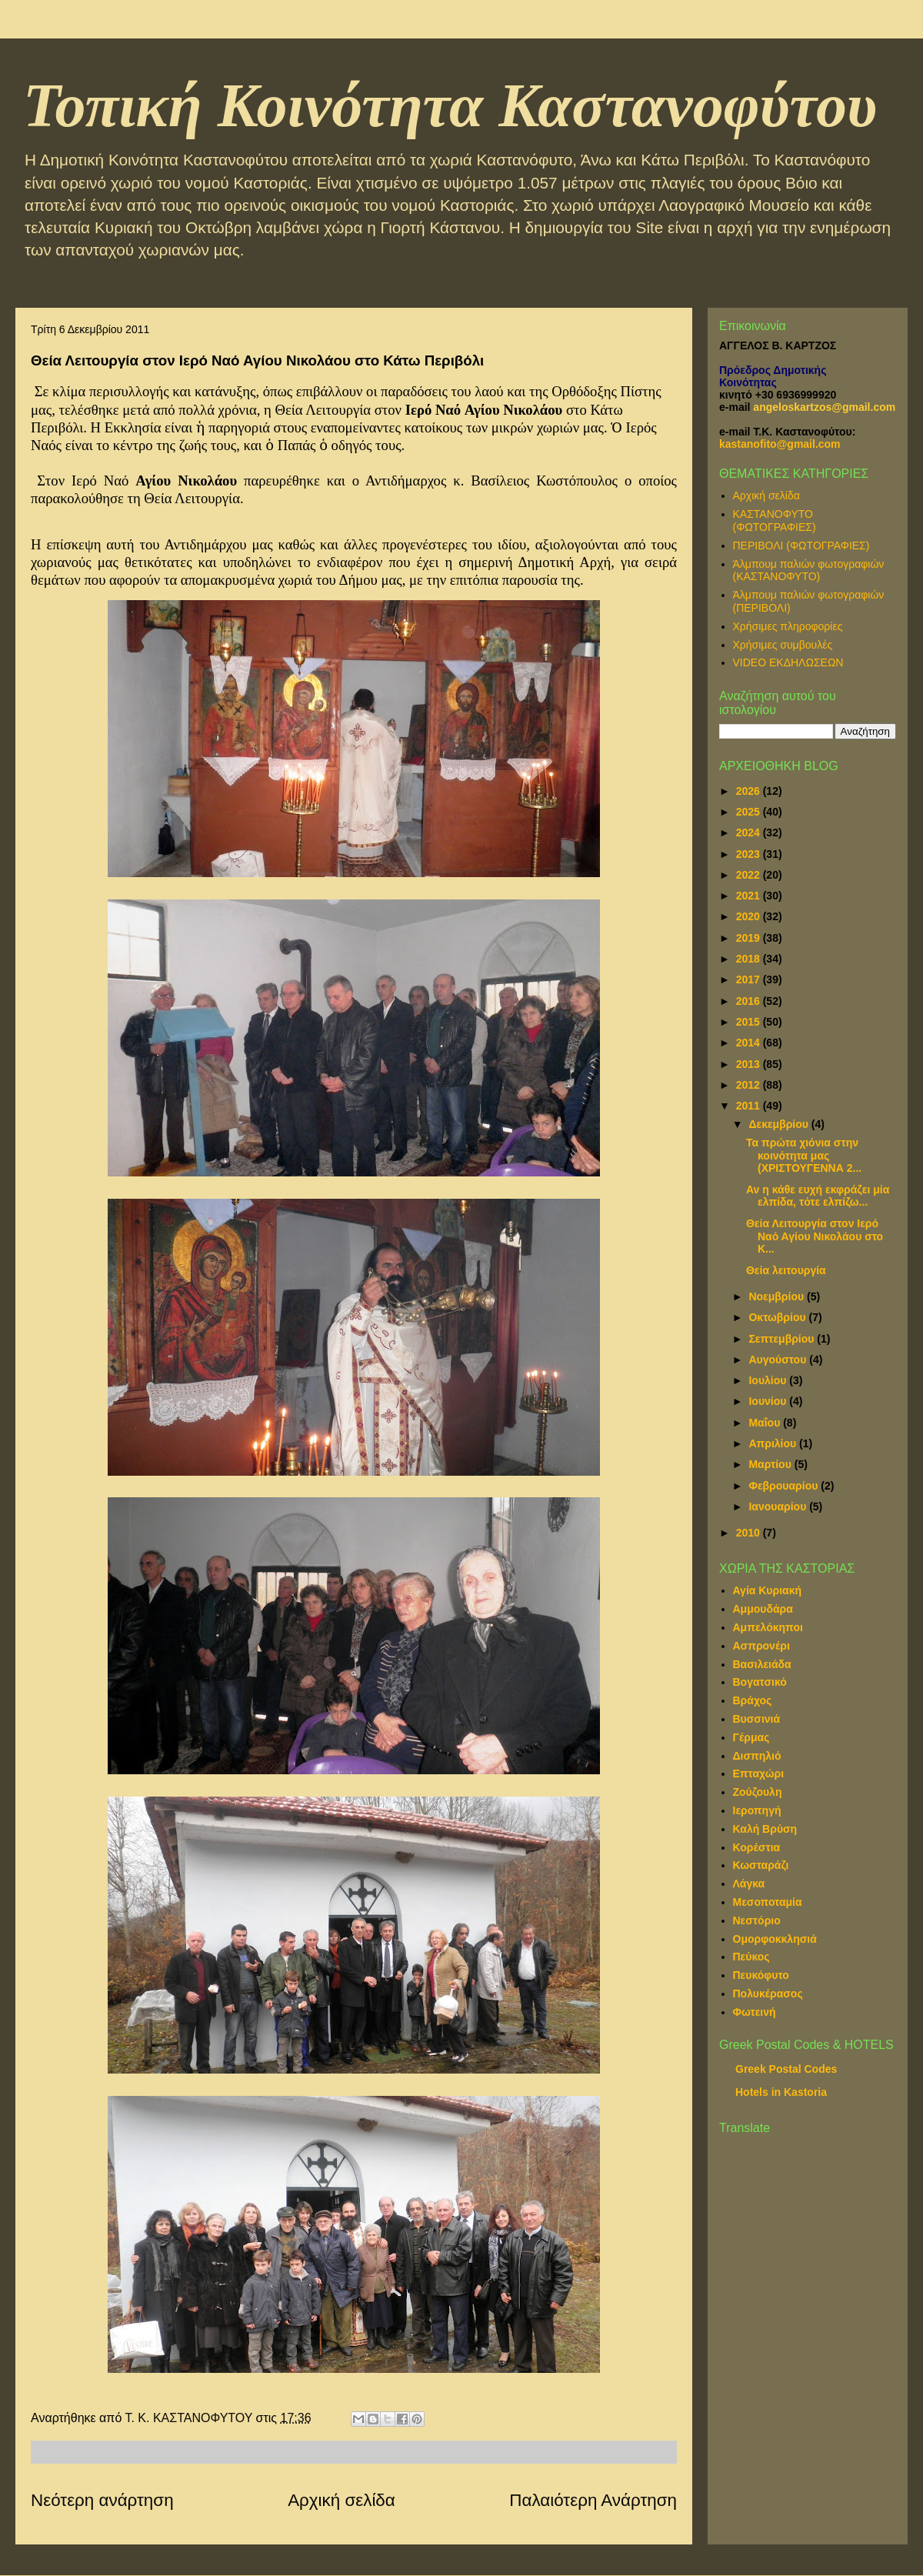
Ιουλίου (768, 1380)
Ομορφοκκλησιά (775, 1939)
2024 (749, 832)
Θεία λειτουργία (786, 1270)
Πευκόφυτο (761, 1975)
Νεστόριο (757, 1920)
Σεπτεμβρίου (782, 1339)
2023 (749, 854)
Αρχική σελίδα (341, 2500)
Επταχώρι (759, 1773)
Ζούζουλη (757, 1792)
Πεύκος (751, 1956)
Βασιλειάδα (762, 1664)
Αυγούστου (778, 1359)
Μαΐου (765, 1422)
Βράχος (752, 1700)
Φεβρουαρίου (784, 1486)
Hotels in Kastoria (781, 2092)
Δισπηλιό (757, 1756)
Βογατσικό (760, 1682)
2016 (749, 1001)
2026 (749, 791)
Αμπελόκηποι (768, 1627)
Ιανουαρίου (778, 1506)
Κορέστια (757, 1847)
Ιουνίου (768, 1401)
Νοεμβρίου (777, 1296)
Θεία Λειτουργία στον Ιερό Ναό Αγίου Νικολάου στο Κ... (814, 1236)
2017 (749, 979)
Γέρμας (751, 1737)
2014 (749, 1042)
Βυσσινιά (757, 1719)
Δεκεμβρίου (779, 1124)
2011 (749, 1105)
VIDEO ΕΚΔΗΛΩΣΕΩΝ (788, 662)
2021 (749, 895)
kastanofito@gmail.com (780, 444)
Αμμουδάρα (763, 1609)
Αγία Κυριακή (767, 1590)
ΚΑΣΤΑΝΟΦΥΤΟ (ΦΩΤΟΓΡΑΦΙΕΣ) (774, 520)
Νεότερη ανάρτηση (102, 2500)
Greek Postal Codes (786, 2069)
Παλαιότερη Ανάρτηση (593, 2500)
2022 (749, 875)
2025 (749, 812)
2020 (749, 916)
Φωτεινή (754, 2012)
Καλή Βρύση (765, 1829)
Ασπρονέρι (761, 1646)
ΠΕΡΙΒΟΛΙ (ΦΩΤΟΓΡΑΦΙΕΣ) (801, 545)
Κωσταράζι (761, 1865)
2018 (749, 959)
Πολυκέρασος (768, 1993)
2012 (749, 1085)
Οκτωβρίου (778, 1317)
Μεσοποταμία (767, 1902)
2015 (749, 1022)
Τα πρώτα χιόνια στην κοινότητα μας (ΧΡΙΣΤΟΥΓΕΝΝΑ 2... (803, 1155)
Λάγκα (749, 1883)
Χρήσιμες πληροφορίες (788, 626)
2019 (749, 938)
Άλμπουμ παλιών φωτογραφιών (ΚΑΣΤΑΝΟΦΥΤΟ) (809, 570)
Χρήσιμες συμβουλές (783, 645)
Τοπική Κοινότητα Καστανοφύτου (450, 105)
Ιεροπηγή (757, 1810)
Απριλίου (773, 1443)
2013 (749, 1064)
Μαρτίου (771, 1464)
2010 (749, 1533)
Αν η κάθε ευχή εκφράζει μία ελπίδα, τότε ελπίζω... (817, 1196)
